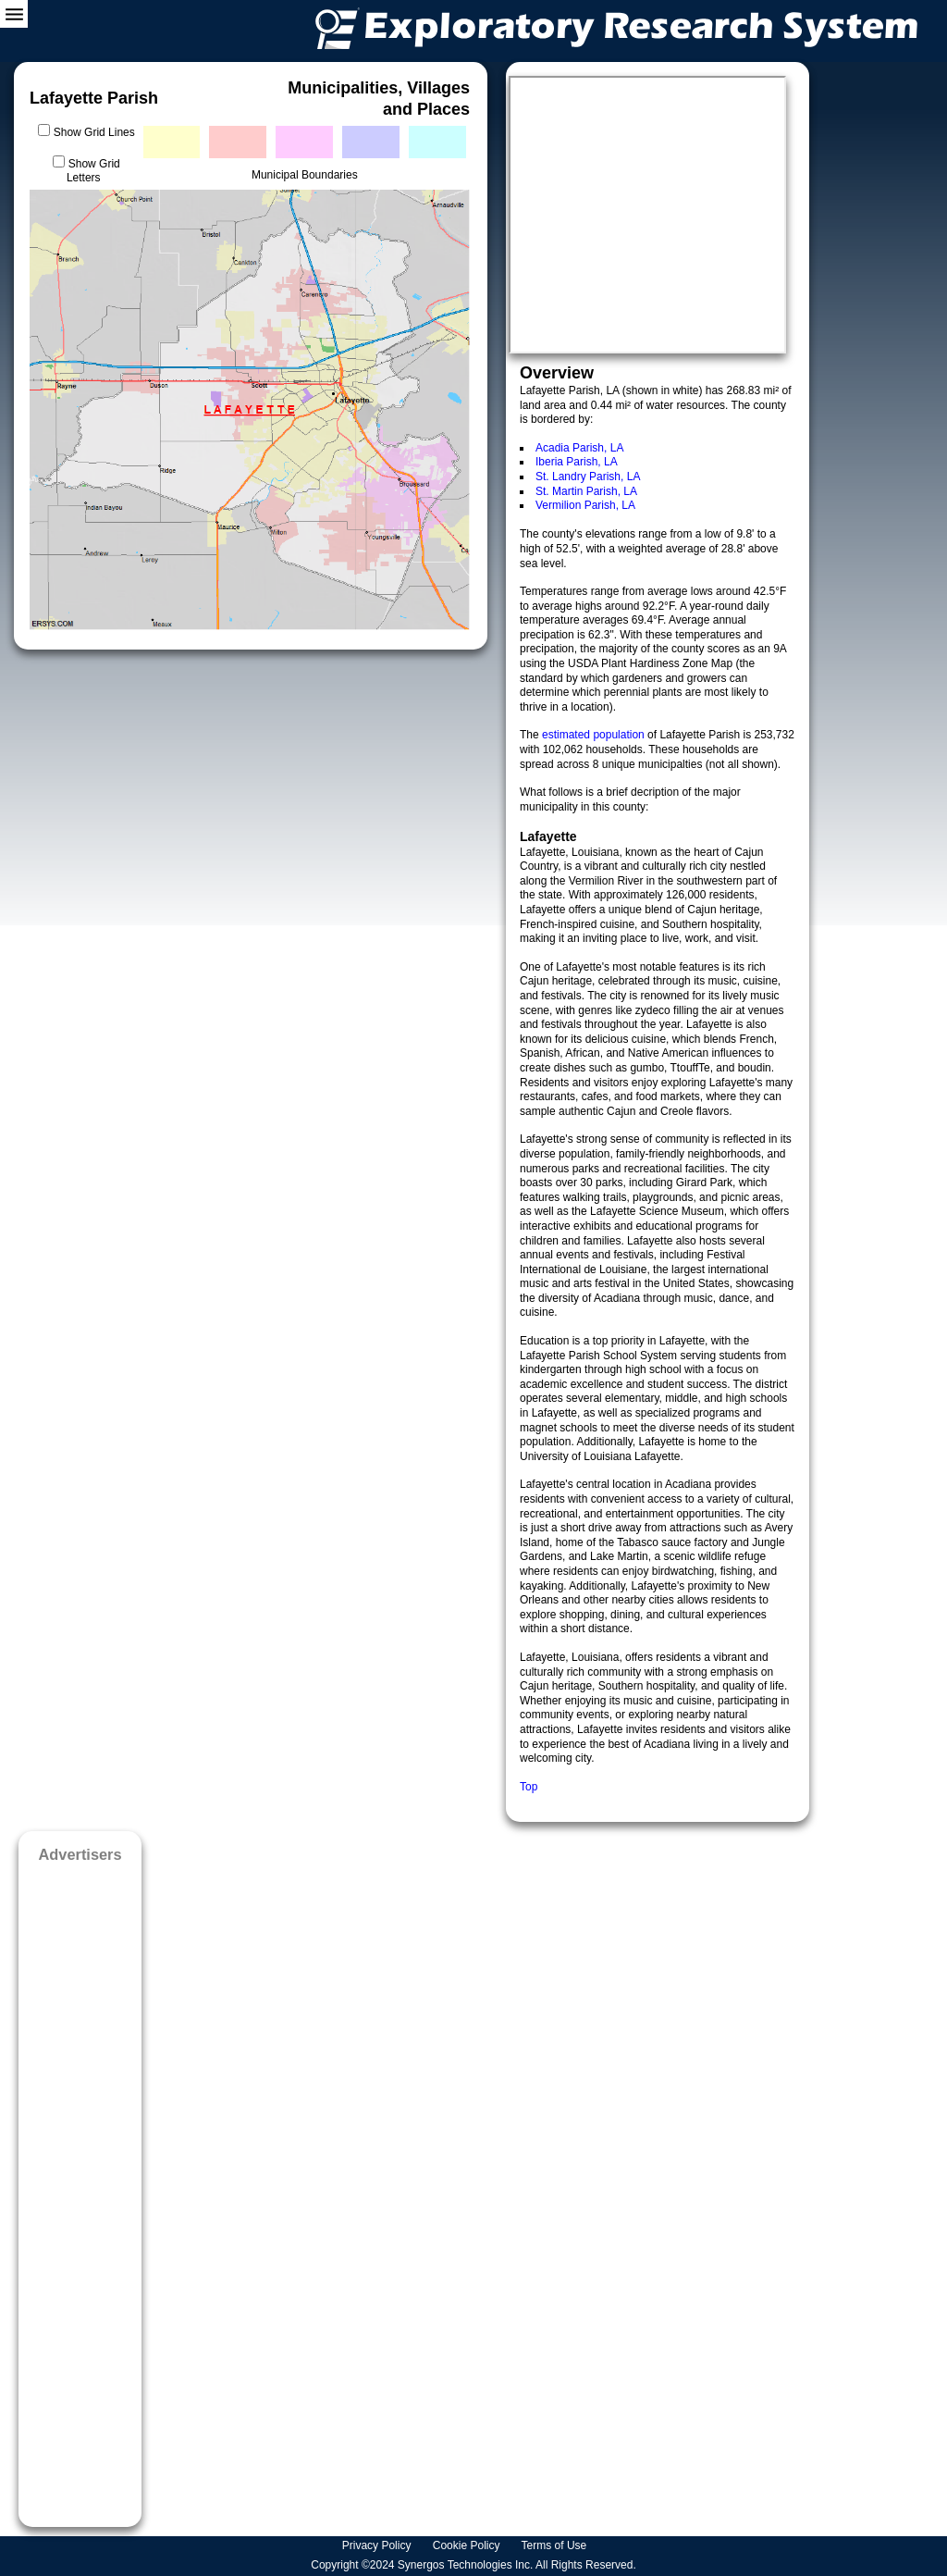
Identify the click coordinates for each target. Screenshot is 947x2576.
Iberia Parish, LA (576, 461)
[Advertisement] (80, 2189)
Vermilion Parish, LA (585, 505)
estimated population (594, 734)
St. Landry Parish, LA (587, 476)
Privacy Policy (378, 2545)
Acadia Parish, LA (579, 447)
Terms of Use (556, 2545)
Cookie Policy (468, 2545)
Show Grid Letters (93, 171)
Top (528, 1786)
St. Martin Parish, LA (586, 491)
